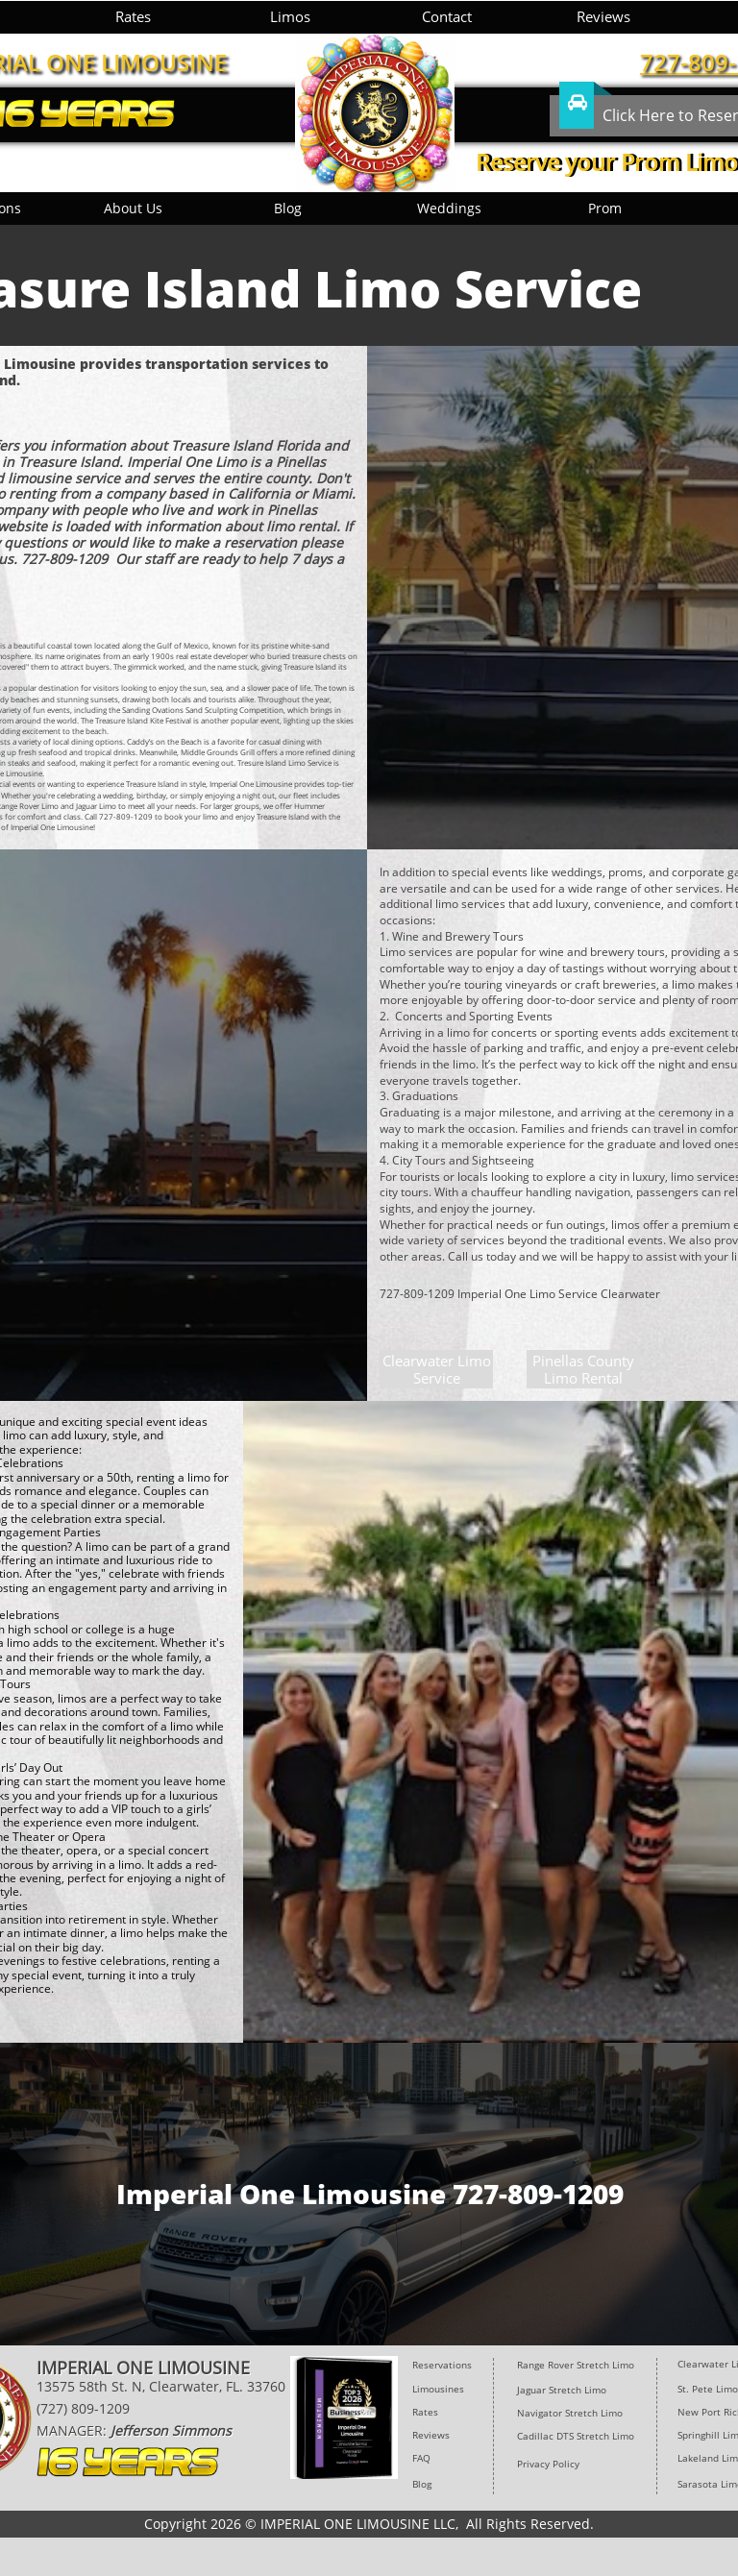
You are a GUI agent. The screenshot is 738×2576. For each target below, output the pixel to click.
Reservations (442, 2364)
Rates (425, 2411)
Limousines (438, 2388)
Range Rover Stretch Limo (575, 2364)
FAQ (421, 2458)
